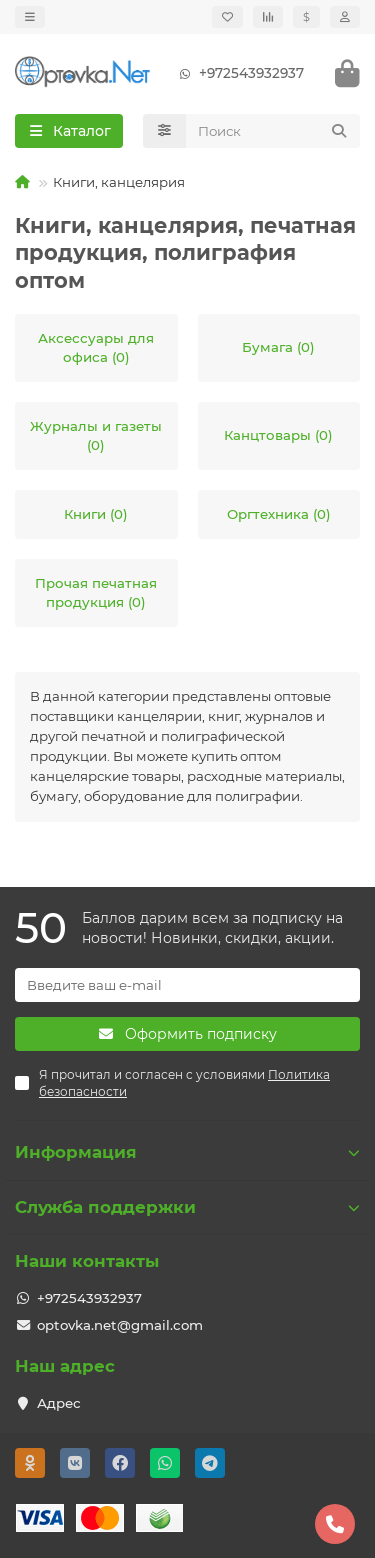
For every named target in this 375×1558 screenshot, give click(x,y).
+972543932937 (237, 73)
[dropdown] (30, 17)
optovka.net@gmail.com (120, 1325)
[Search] (273, 131)
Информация (187, 1152)
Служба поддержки (187, 1207)
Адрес (59, 1403)
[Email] (187, 985)
